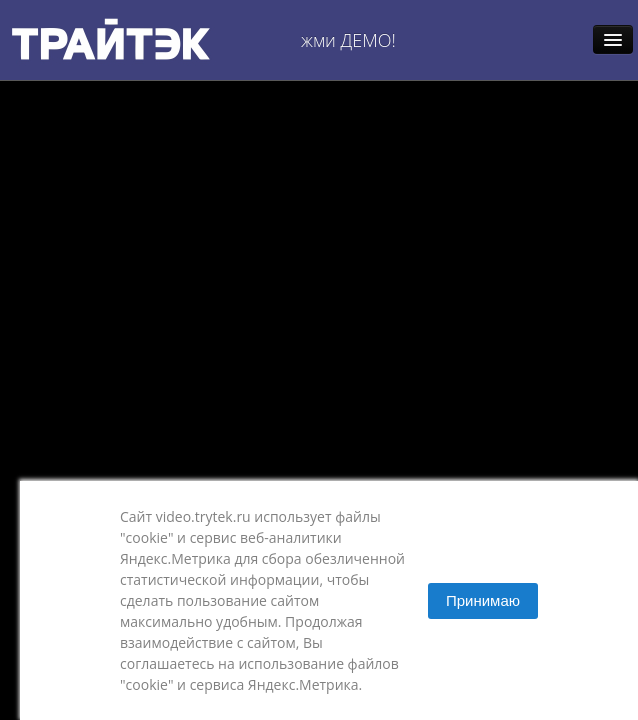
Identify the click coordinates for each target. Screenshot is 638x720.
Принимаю (483, 600)
